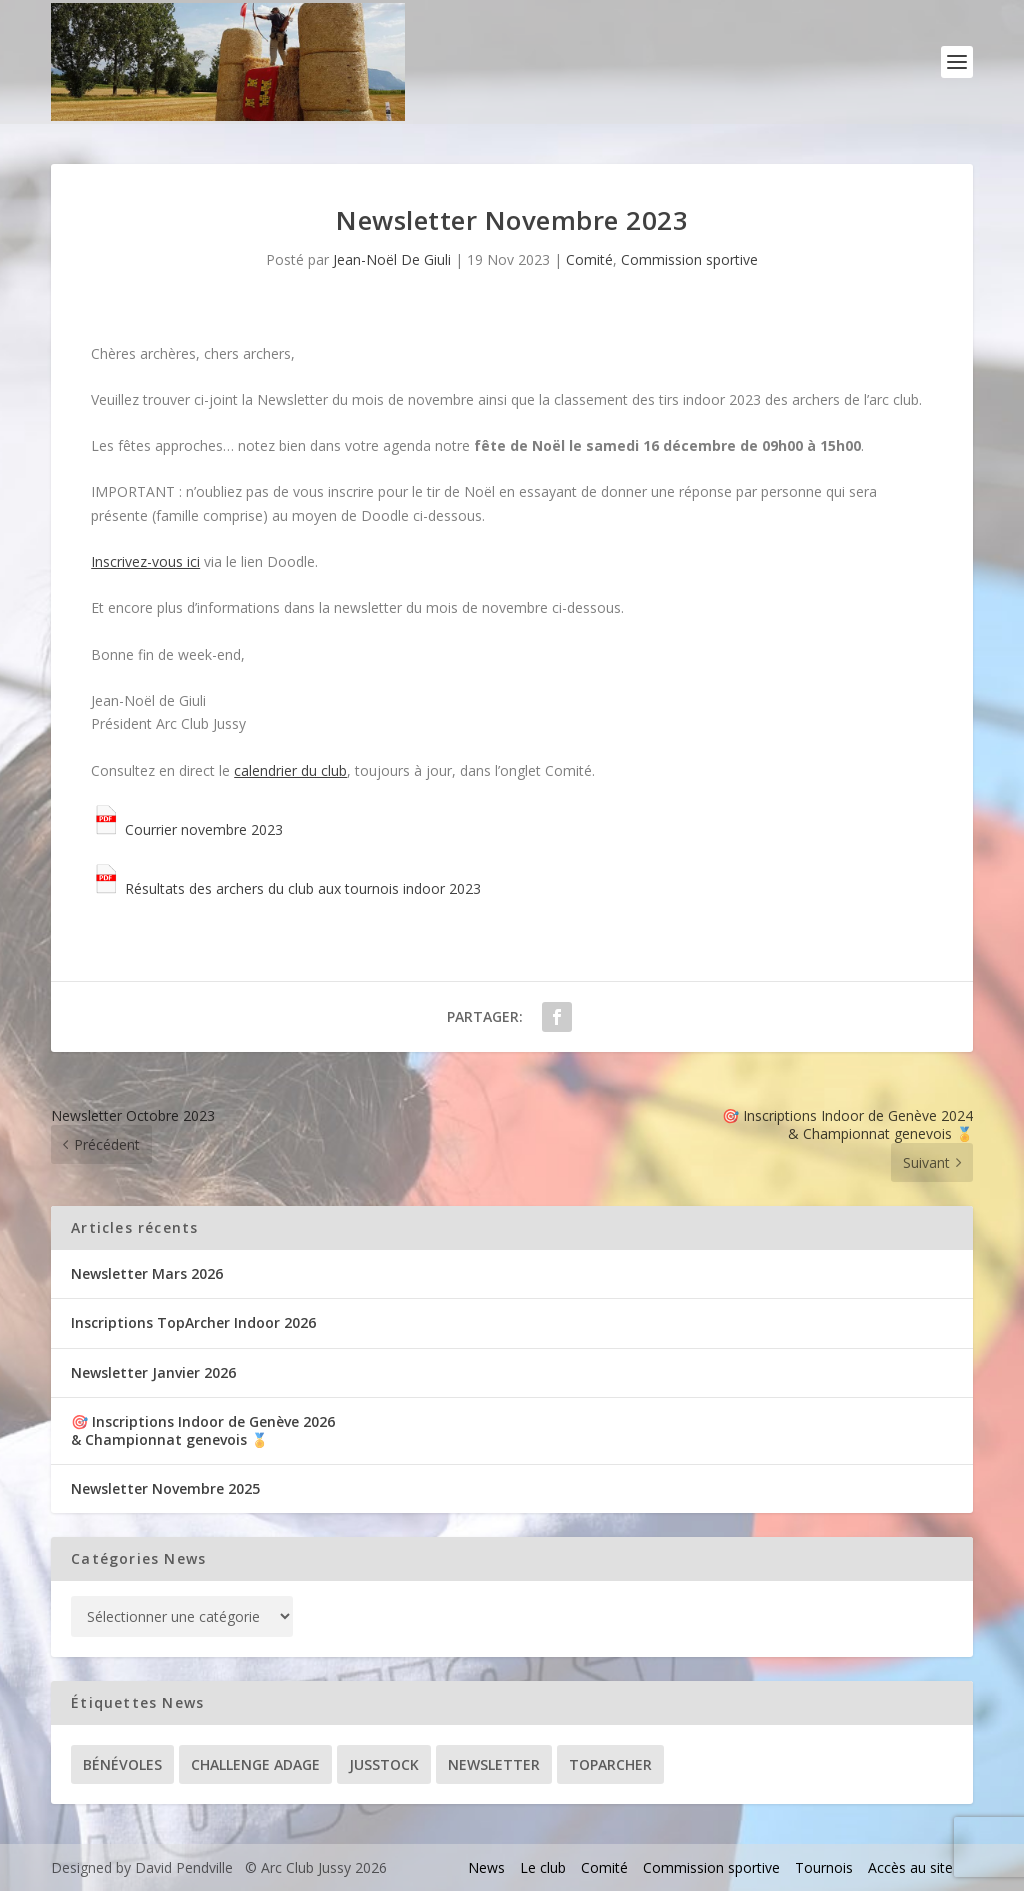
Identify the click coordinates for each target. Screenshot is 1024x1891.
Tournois (824, 1867)
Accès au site (910, 1867)
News (486, 1867)
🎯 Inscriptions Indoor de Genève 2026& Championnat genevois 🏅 (203, 1430)
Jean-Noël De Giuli (392, 259)
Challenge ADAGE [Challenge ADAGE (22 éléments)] (255, 1764)
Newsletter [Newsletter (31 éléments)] (494, 1764)
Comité (589, 259)
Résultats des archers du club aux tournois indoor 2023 (286, 888)
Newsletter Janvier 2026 (153, 1372)
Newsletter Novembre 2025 (165, 1488)
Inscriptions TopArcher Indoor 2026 (193, 1322)
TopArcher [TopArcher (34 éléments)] (610, 1764)
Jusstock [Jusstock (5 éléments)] (384, 1764)
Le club (543, 1867)
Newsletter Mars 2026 (147, 1273)
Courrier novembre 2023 (187, 829)
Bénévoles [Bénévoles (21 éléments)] (122, 1764)
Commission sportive (689, 259)
